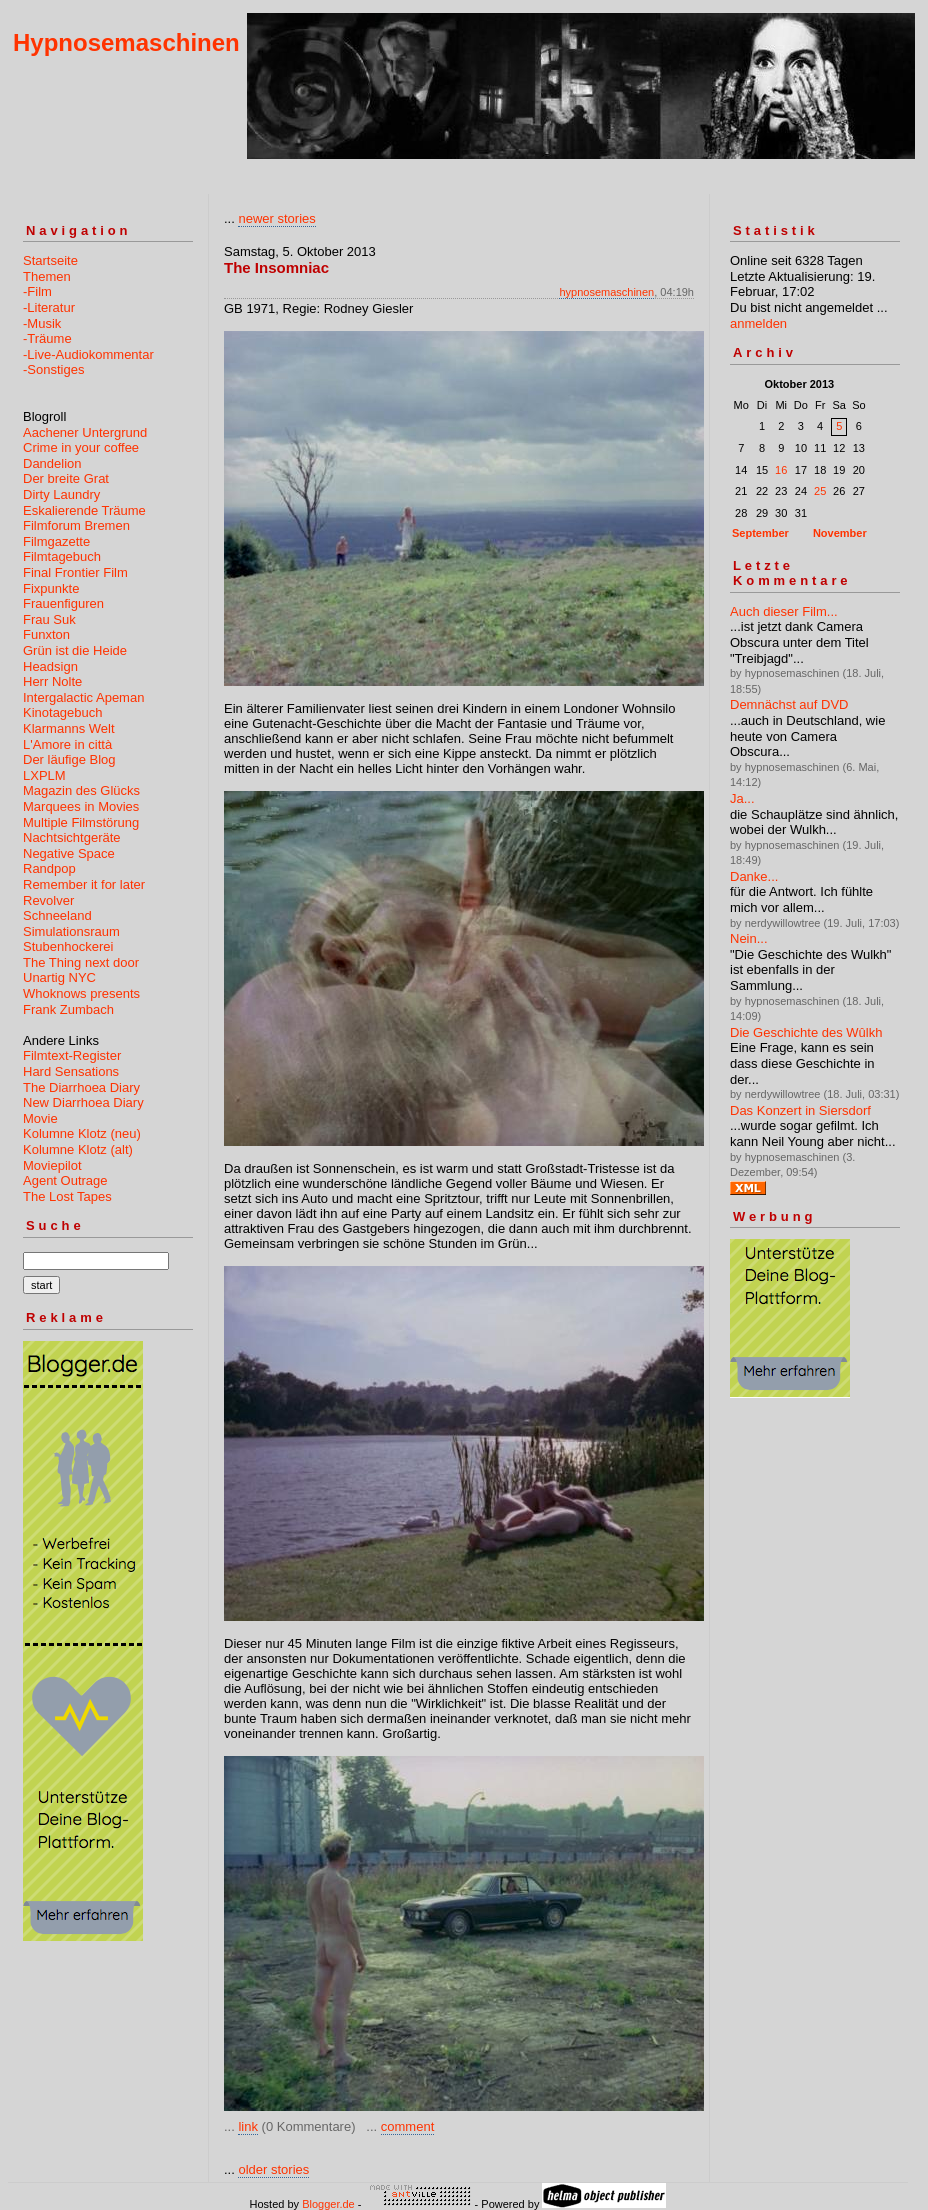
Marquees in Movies (81, 806)
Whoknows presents (81, 993)
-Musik (42, 323)
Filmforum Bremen (76, 525)
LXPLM (44, 775)
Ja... (742, 798)
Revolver (48, 900)
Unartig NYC (59, 977)
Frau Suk (49, 619)
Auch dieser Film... (784, 611)
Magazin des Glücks (81, 790)
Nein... (749, 938)
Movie (40, 1118)
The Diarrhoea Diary (81, 1087)
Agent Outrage (65, 1180)
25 (820, 491)
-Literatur (49, 307)
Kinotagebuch (63, 712)
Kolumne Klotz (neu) (82, 1133)
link (248, 2126)
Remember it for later (84, 884)
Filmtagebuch (62, 556)
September (760, 533)
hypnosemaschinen (606, 292)
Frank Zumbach (68, 1009)
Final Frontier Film (75, 572)
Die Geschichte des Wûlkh (806, 1032)
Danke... (754, 876)
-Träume (47, 338)
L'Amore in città (67, 744)
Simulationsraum (71, 931)
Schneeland (57, 915)
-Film (37, 291)
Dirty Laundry (61, 494)
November (840, 533)
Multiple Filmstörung (81, 822)
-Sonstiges (53, 369)
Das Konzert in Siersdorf (800, 1110)
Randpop (49, 868)
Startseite (50, 260)
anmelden (758, 323)
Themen (47, 276)
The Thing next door (81, 962)
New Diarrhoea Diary (83, 1102)
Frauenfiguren (63, 603)
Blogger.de (328, 2204)
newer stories (276, 218)
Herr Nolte (52, 681)
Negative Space (69, 853)
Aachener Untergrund (85, 432)
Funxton (46, 634)
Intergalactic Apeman (83, 697)
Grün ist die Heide (75, 650)
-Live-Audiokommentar (88, 354)
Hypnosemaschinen (126, 42)
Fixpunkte (51, 588)
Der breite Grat (66, 478)
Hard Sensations (71, 1071)
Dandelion (52, 463)
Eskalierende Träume (84, 510)
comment (407, 2126)
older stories (273, 2169)
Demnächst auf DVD (789, 704)
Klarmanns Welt (69, 728)
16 (781, 470)
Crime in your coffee (81, 447)
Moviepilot (52, 1165)
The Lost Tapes (67, 1196)
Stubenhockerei (68, 946)
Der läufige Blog (69, 759)
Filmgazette (56, 541)
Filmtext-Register (72, 1055)
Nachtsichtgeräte (72, 837)
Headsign (50, 666)
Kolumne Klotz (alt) (78, 1149)
